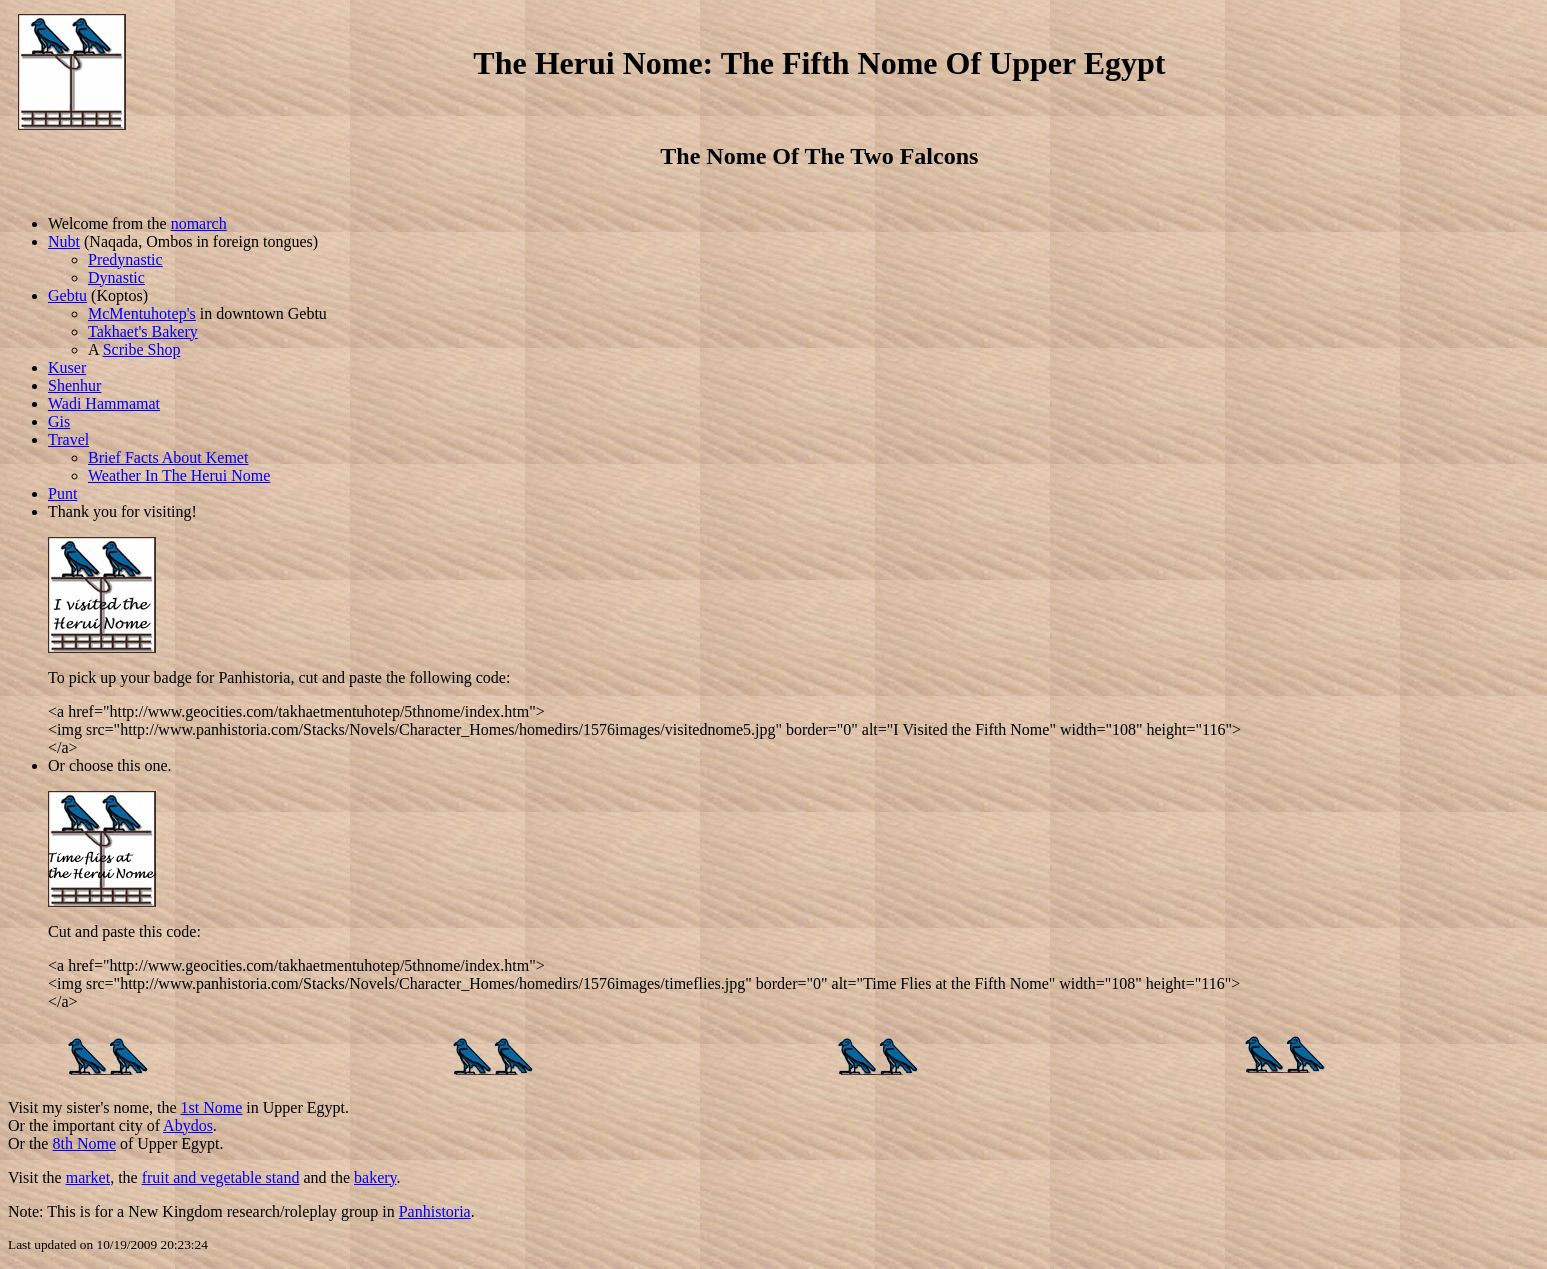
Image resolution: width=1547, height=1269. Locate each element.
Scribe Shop (142, 349)
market (88, 1177)
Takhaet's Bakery (143, 331)
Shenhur (74, 385)
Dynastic (116, 277)
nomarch (199, 223)
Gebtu (67, 295)
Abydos (188, 1125)
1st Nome (212, 1107)
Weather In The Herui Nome (179, 475)
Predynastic (125, 259)
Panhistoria (435, 1211)
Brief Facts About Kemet (168, 457)
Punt (62, 493)
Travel (68, 439)
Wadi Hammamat (104, 403)
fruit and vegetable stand (221, 1177)
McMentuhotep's (142, 313)
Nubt (64, 241)
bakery (375, 1177)
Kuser (67, 367)
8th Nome (84, 1143)
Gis (59, 421)
